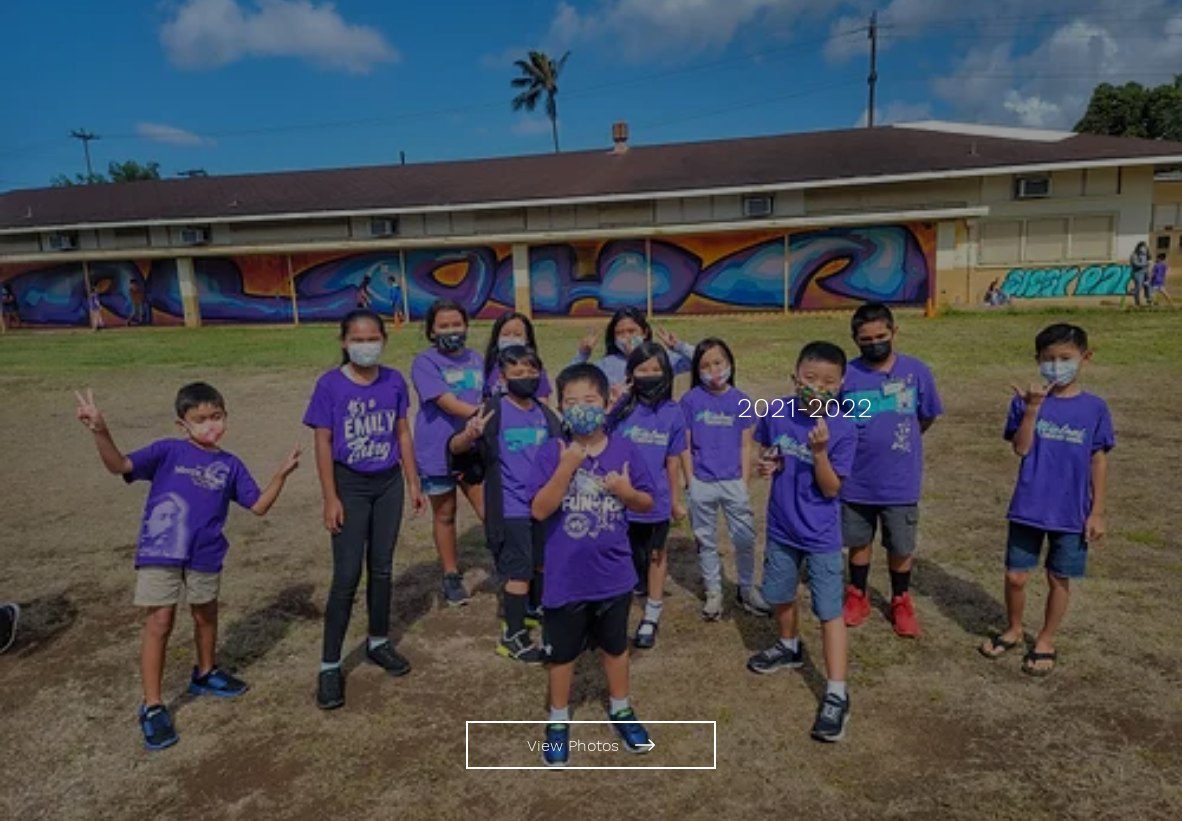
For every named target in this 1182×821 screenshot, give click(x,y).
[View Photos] (591, 745)
